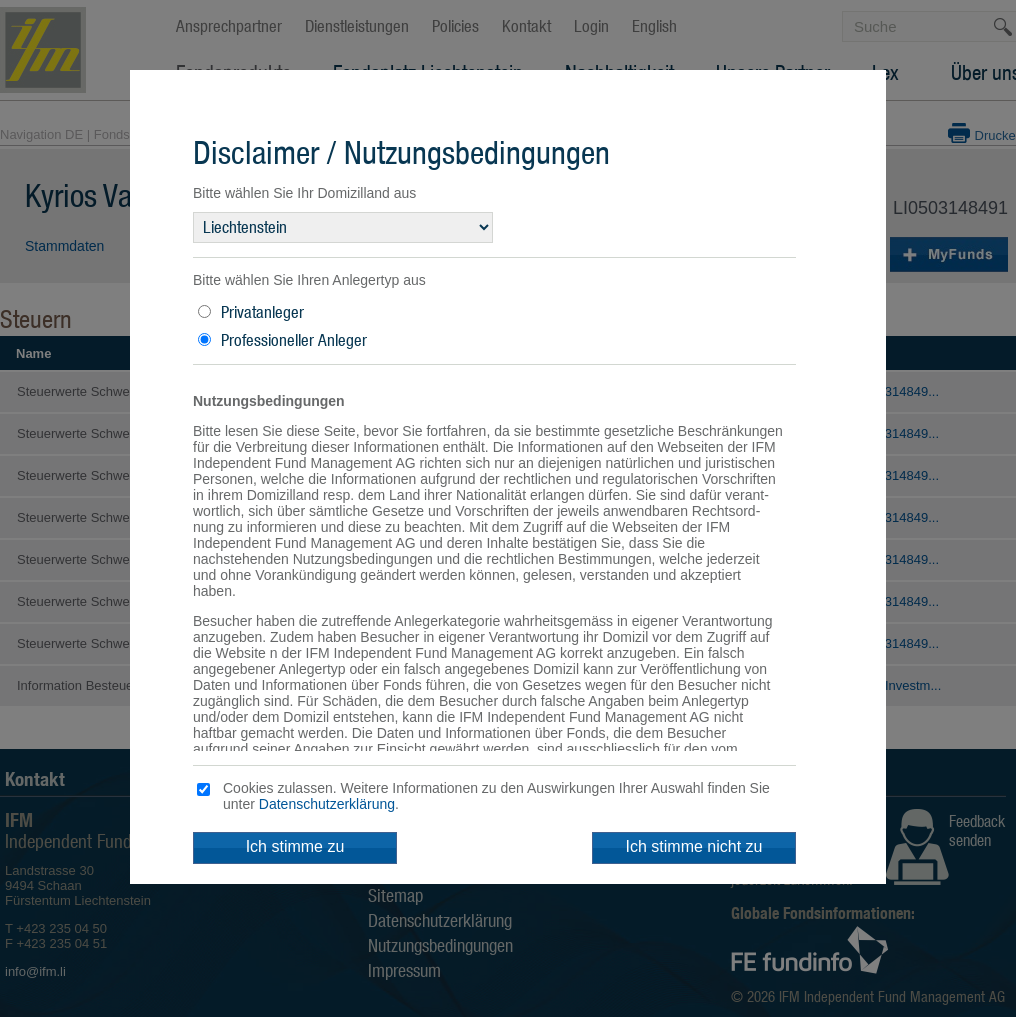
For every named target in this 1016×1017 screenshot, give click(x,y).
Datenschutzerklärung (327, 804)
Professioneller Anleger (294, 340)
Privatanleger (262, 312)
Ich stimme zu (295, 846)
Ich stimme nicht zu (694, 846)
